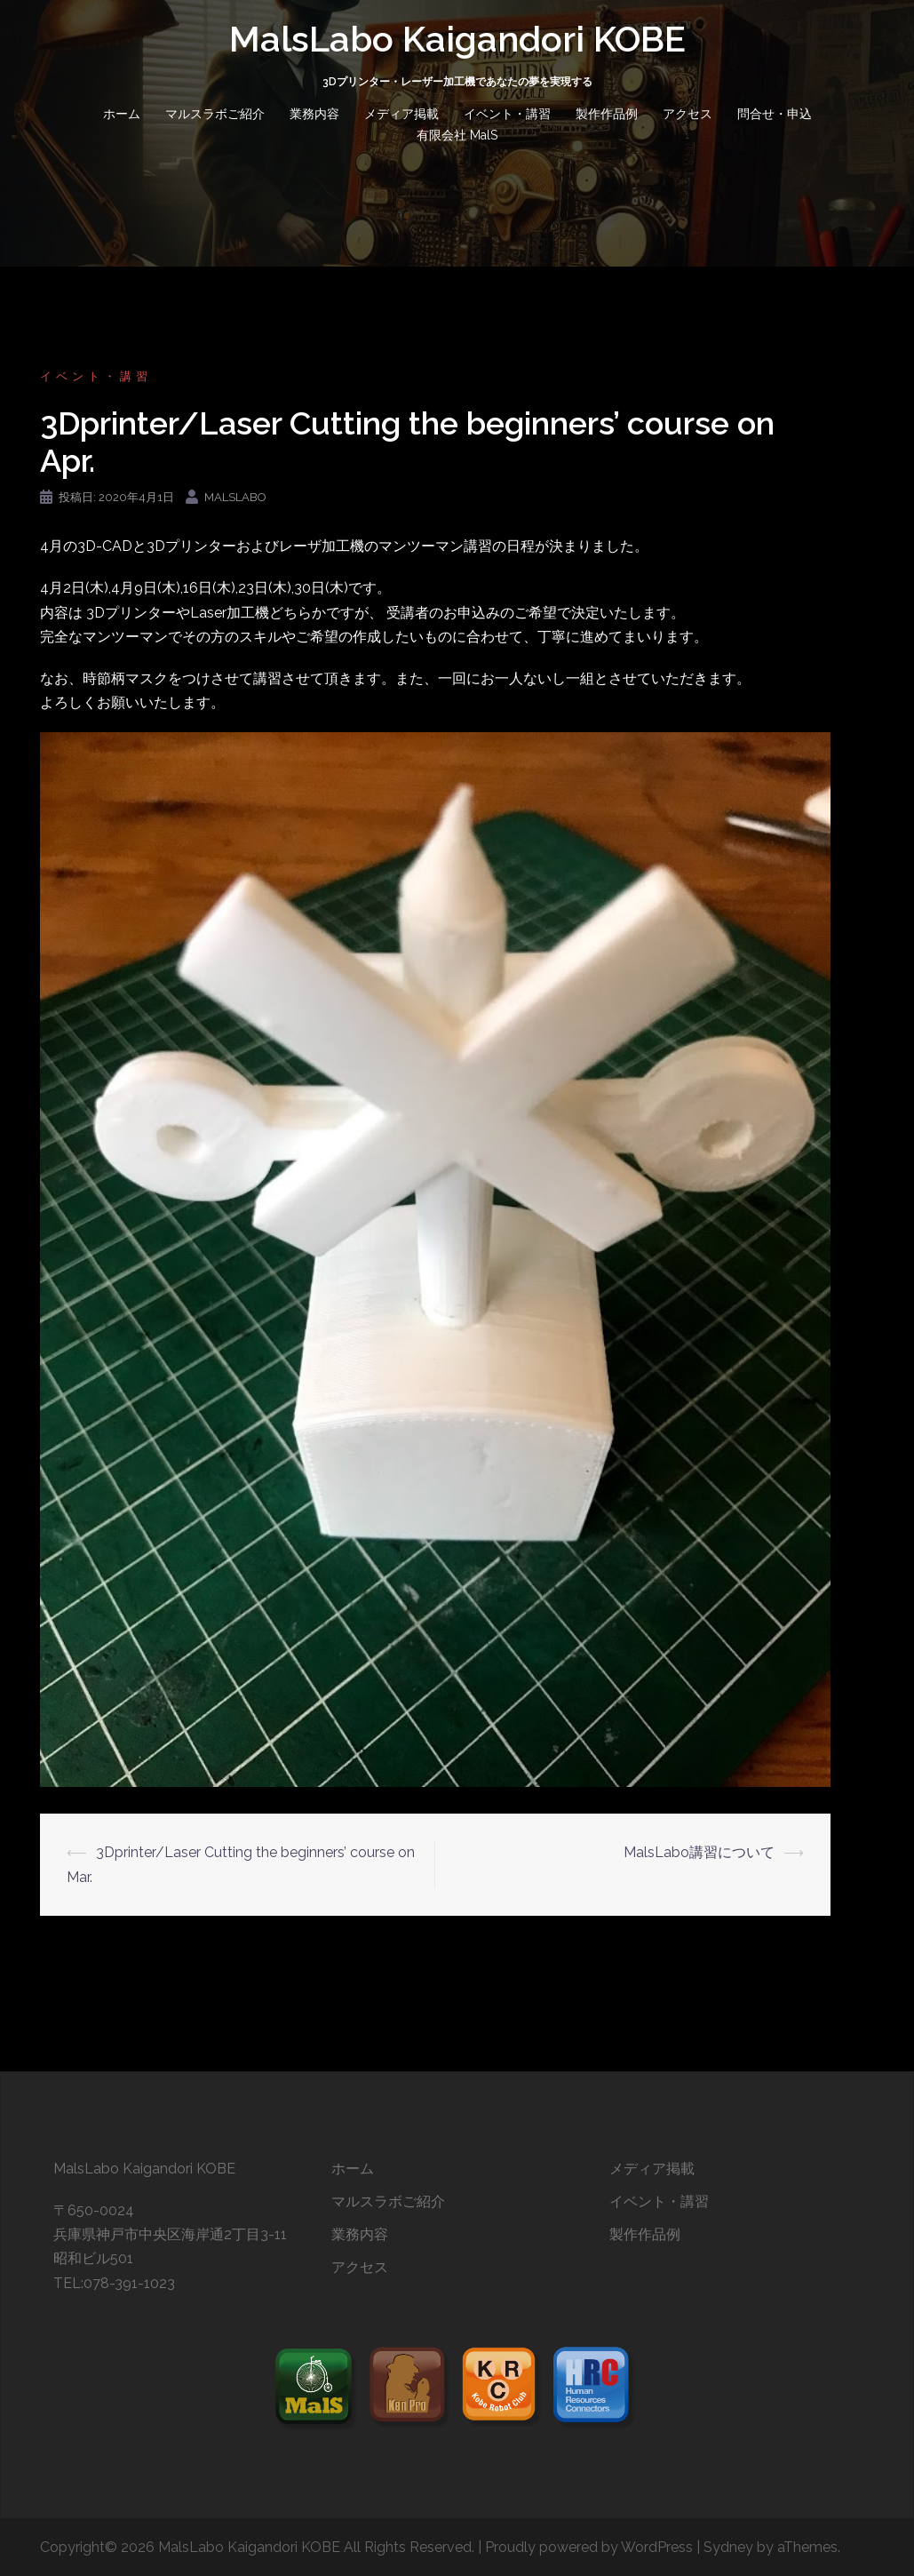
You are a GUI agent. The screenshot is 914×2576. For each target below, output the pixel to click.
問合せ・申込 (774, 114)
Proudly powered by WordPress (589, 2547)
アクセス (687, 114)
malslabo (235, 497)
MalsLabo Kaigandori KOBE (457, 39)
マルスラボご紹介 (215, 114)
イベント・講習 (507, 114)
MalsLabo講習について (699, 1852)
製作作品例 (607, 114)
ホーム (121, 114)
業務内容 (314, 114)
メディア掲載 (401, 114)
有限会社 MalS (457, 135)
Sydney (728, 2547)
